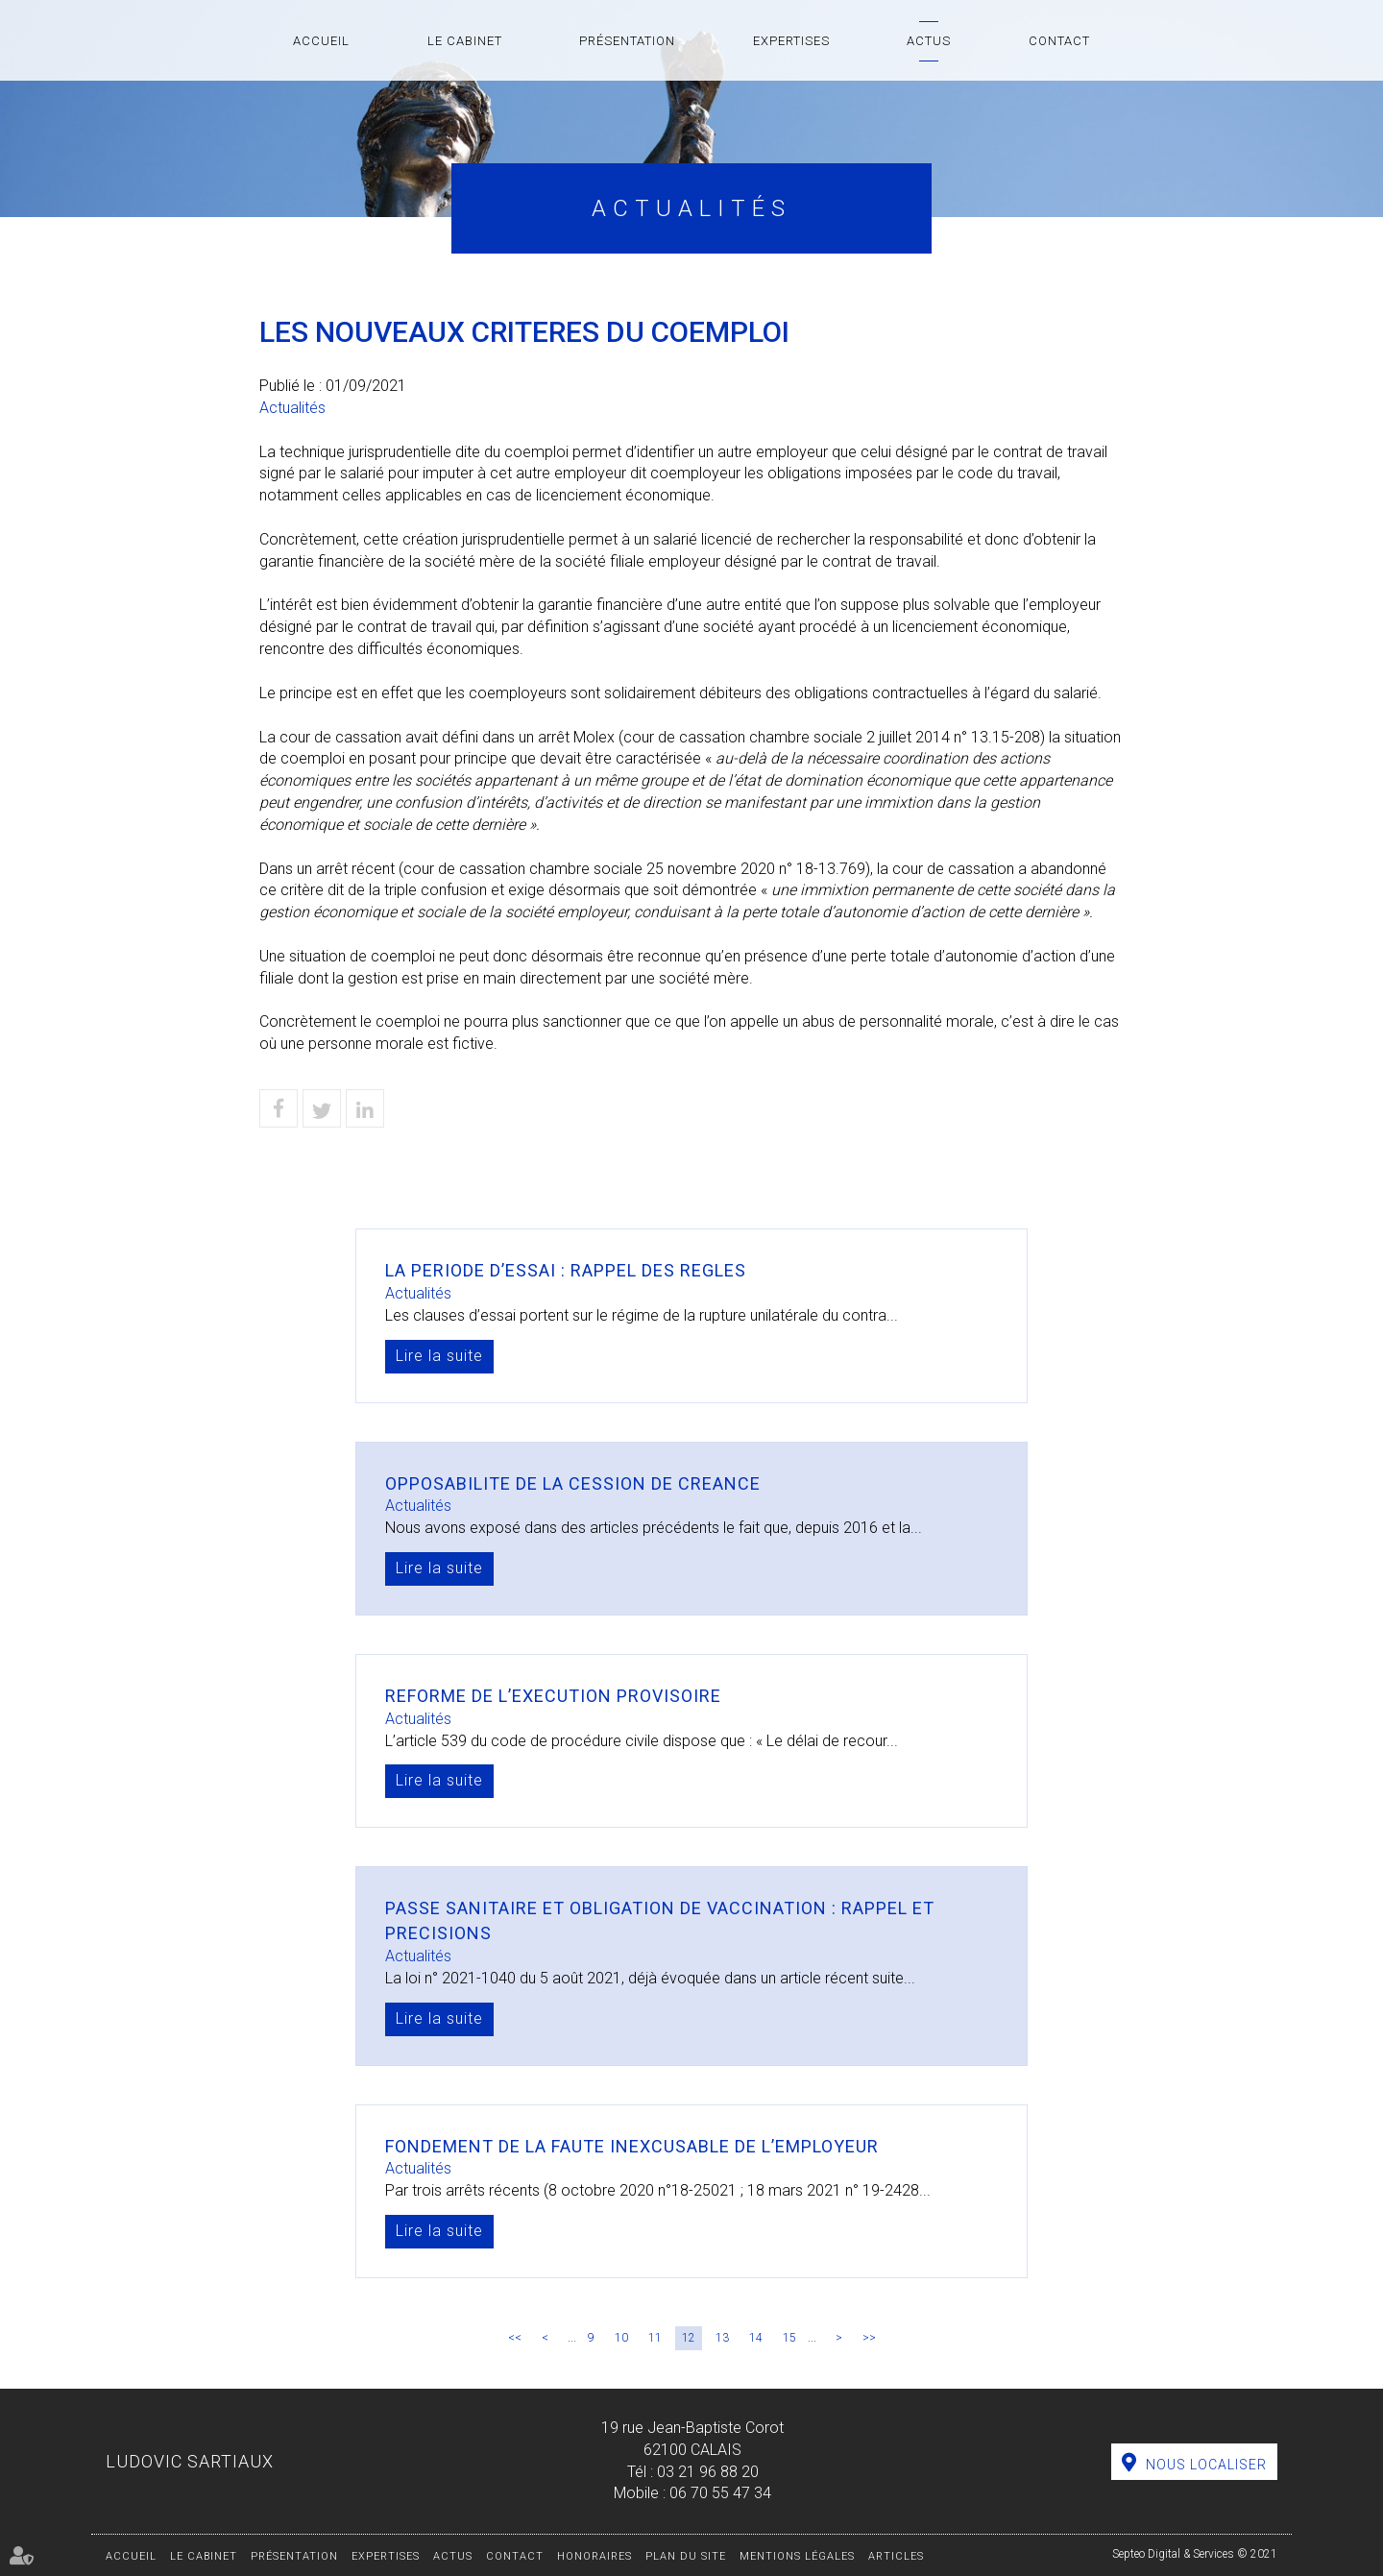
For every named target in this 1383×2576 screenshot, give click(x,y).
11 (655, 2338)
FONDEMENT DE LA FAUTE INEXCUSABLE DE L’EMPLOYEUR (632, 2146)
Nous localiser (1206, 2464)
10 (621, 2338)
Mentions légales (797, 2556)
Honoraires (594, 2556)
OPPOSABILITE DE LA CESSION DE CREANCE (573, 1483)
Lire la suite (439, 1356)
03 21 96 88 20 (708, 2472)
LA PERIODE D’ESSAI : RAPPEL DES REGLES (565, 1270)
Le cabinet (464, 41)
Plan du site (685, 2556)
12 (688, 2338)
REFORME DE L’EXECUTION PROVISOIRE (553, 1696)
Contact (1059, 41)
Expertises (791, 41)
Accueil (321, 41)
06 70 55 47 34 (720, 2493)
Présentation (627, 41)
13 (722, 2338)
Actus (929, 41)
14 (756, 2338)
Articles (896, 2556)
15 (789, 2338)
